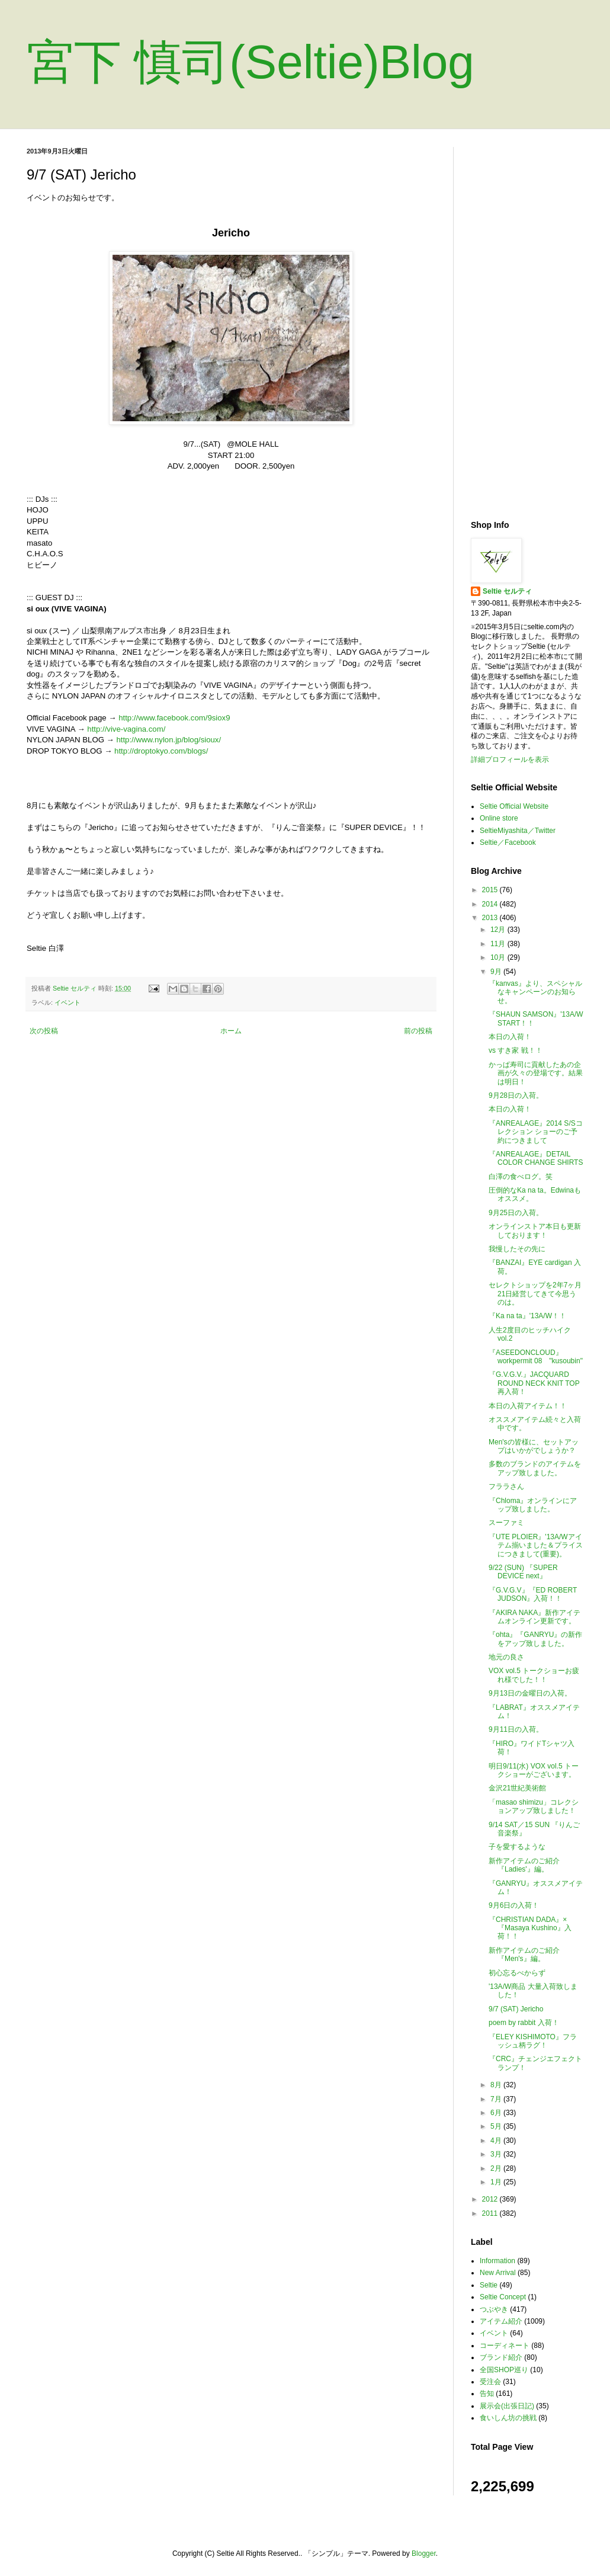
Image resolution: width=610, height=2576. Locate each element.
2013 (491, 918)
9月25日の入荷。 (516, 1213)
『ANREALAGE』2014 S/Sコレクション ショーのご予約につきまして (536, 1132)
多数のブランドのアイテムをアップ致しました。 (535, 1468)
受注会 (490, 2382)
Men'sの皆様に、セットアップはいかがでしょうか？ (534, 1446)
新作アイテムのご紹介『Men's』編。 (524, 1954)
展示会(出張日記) (507, 2406)
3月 (496, 2154)
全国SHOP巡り (504, 2370)
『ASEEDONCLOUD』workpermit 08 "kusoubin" (536, 1356)
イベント (67, 1002)
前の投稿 (418, 1031)
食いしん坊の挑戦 (508, 2418)
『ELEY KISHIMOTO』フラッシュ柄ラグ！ (533, 2041)
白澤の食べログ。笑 (521, 1176)
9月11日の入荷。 (516, 1729)
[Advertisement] (527, 324)
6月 (496, 2113)
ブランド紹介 (501, 2357)
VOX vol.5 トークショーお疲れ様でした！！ (534, 1675)
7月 (496, 2099)
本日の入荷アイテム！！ (528, 1406)
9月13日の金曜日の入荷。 (530, 1693)
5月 (496, 2126)
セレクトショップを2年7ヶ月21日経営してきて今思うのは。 (535, 1293)
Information (497, 2261)
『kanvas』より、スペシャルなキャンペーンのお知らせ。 (535, 992)
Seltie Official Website (514, 806)
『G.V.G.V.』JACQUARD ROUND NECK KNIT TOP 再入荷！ (534, 1383)
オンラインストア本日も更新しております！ (535, 1230)
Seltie (488, 2285)
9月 (496, 971)
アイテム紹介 (501, 2321)
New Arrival (498, 2273)
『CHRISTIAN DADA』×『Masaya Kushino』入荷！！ (530, 1928)
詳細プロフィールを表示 (510, 759)
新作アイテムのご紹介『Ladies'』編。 (524, 1865)
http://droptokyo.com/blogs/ (161, 750)
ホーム (231, 1031)
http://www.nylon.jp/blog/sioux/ (168, 739)
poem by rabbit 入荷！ (524, 2022)
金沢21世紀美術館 (517, 1788)
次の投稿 (44, 1031)
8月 (496, 2085)
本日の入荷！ (510, 1037)
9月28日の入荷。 (516, 1095)
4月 (496, 2140)
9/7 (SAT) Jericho (516, 2009)
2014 (491, 904)
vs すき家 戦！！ (515, 1050)
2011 (491, 2213)
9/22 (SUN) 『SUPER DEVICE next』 (523, 1571)
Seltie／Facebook (508, 842)
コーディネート (504, 2345)
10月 (499, 957)
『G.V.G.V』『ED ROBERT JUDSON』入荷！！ (533, 1594)
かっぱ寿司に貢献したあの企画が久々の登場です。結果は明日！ (536, 1073)
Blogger (424, 2553)
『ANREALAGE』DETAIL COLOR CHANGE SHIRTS (536, 1158)
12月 (499, 929)
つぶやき (494, 2309)
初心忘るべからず (517, 1973)
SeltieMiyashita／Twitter (518, 830)
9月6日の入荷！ (514, 1905)
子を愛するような (517, 1847)
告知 (487, 2393)
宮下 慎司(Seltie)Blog (250, 62)
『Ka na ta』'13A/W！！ (527, 1316)
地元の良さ (506, 1657)
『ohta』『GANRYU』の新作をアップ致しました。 (535, 1638)
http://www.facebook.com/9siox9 (174, 717)
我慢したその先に (517, 1249)
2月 (496, 2168)
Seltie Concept (503, 2297)
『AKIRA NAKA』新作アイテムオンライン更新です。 (534, 1617)
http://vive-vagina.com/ (126, 729)
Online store (499, 818)
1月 (496, 2182)
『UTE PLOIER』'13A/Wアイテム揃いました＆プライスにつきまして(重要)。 (536, 1545)
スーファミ (506, 1522)
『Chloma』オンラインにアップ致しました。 (533, 1505)
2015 (491, 890)
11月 (499, 944)
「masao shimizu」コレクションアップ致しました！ (534, 1806)
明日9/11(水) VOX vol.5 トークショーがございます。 (534, 1770)
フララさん (506, 1486)
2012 (491, 2199)
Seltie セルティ (507, 591)
